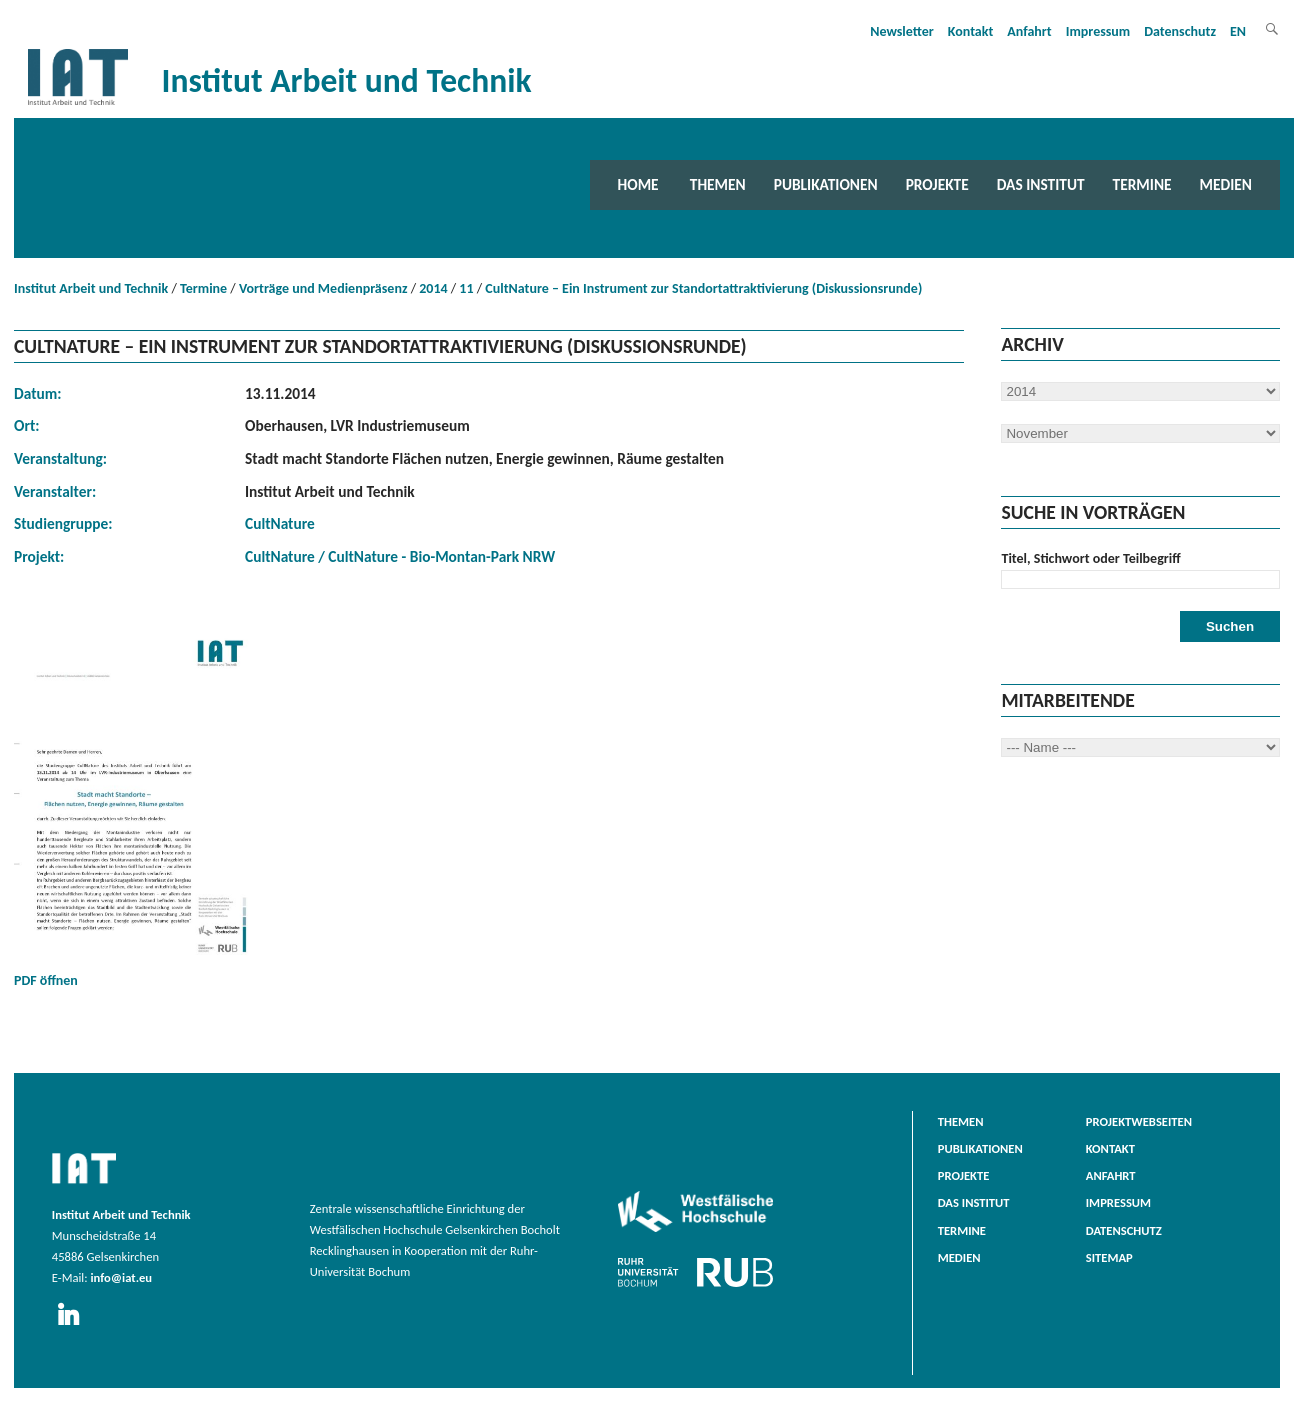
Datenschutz (1180, 31)
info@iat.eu (121, 1277)
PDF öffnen (134, 806)
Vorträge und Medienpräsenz (323, 288)
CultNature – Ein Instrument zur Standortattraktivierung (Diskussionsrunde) (703, 288)
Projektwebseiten (1139, 1121)
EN (1238, 31)
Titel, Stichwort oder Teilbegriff (1090, 558)
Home (638, 184)
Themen (718, 184)
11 (466, 288)
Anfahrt (1029, 31)
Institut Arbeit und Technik (91, 288)
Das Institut (1041, 184)
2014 (433, 288)
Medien (1226, 184)
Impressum (1098, 31)
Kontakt (970, 31)
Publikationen (826, 184)
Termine (1142, 184)
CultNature (280, 523)
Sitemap (1109, 1257)
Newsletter (902, 31)
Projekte (937, 184)
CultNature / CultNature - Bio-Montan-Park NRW (400, 556)
